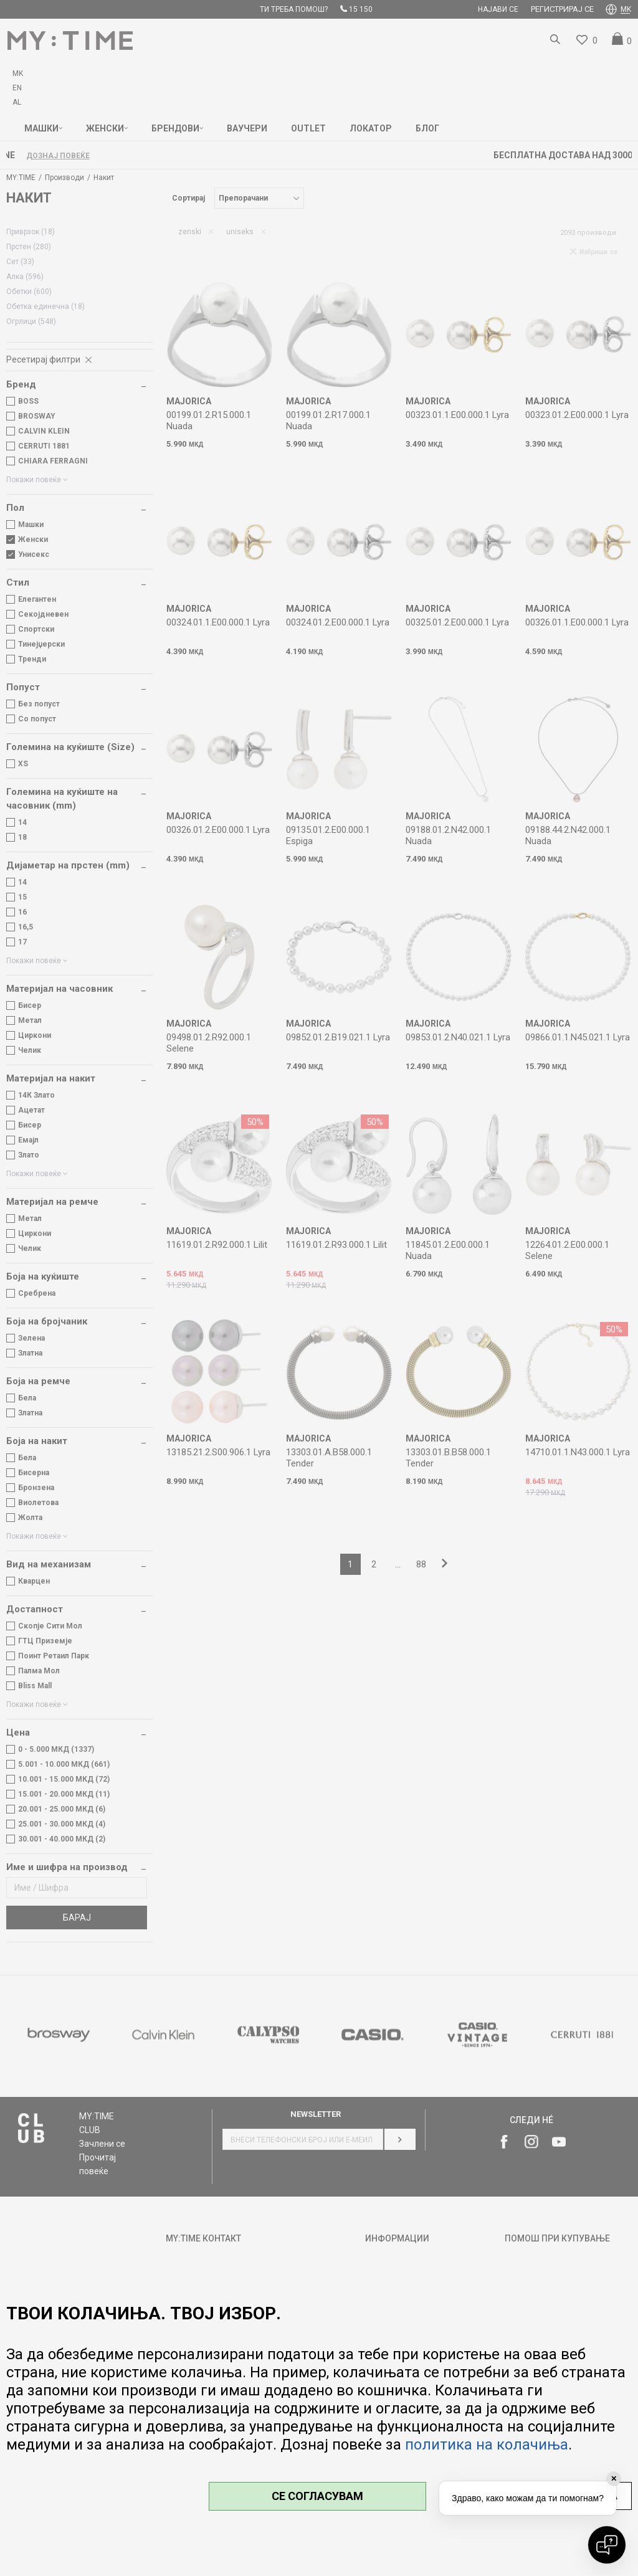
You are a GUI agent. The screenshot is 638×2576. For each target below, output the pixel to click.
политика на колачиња (486, 2444)
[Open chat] (607, 2545)
